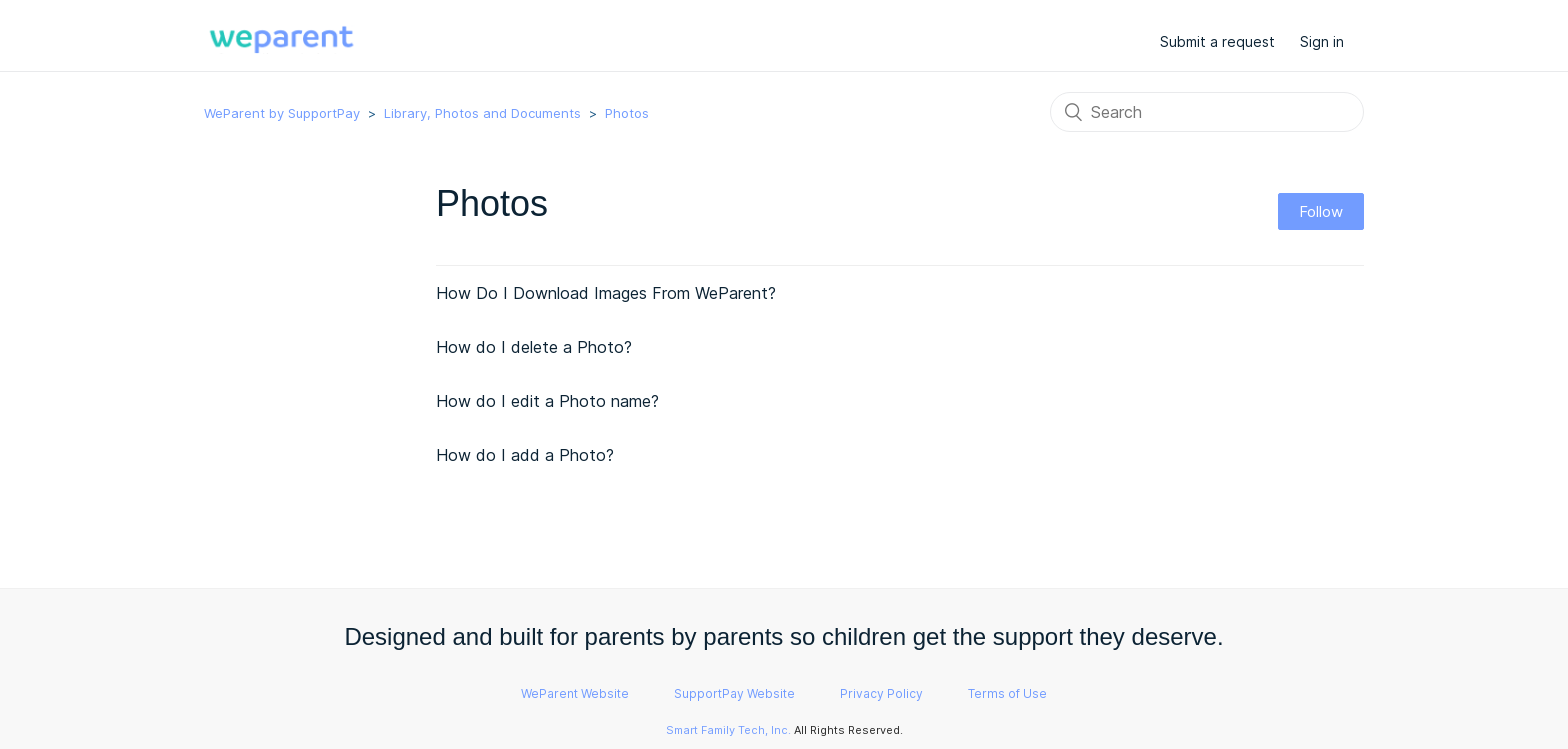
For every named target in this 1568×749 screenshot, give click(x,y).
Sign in (1322, 41)
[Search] (1207, 112)
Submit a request (1217, 41)
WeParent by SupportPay (282, 113)
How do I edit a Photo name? (547, 401)
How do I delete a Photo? (534, 347)
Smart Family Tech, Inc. (728, 730)
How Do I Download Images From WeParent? (606, 293)
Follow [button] (1321, 211)
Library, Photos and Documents (482, 113)
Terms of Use (1007, 693)
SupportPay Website (734, 693)
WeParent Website (575, 693)
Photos (627, 113)
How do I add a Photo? (525, 455)
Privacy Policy (881, 693)
